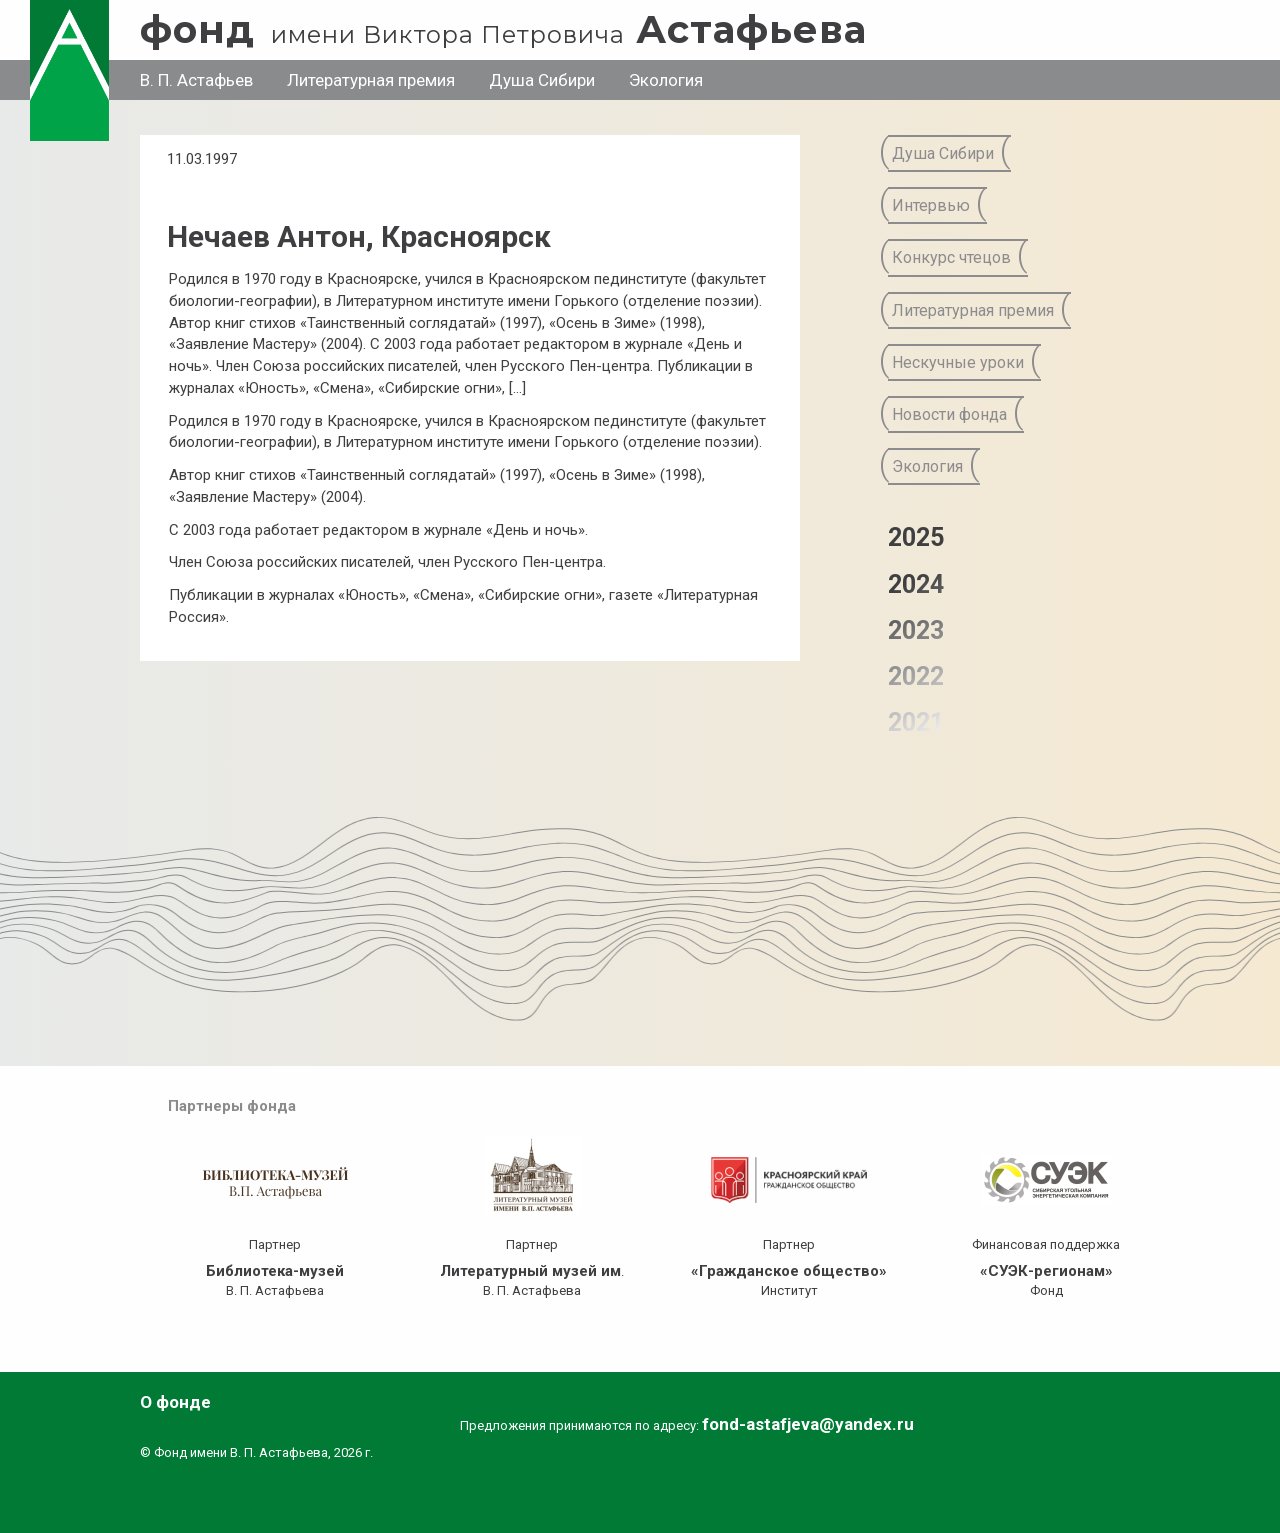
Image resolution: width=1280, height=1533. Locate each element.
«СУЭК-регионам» (1046, 1271)
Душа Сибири (542, 80)
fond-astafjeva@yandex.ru (808, 1424)
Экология (666, 80)
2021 (916, 722)
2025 (916, 537)
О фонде (175, 1402)
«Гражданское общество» (789, 1271)
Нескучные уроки (958, 362)
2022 (916, 676)
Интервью (931, 205)
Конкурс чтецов (951, 257)
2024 (916, 584)
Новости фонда (949, 414)
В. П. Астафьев (196, 80)
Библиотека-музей (275, 1271)
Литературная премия (371, 80)
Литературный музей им (530, 1271)
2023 (916, 630)
